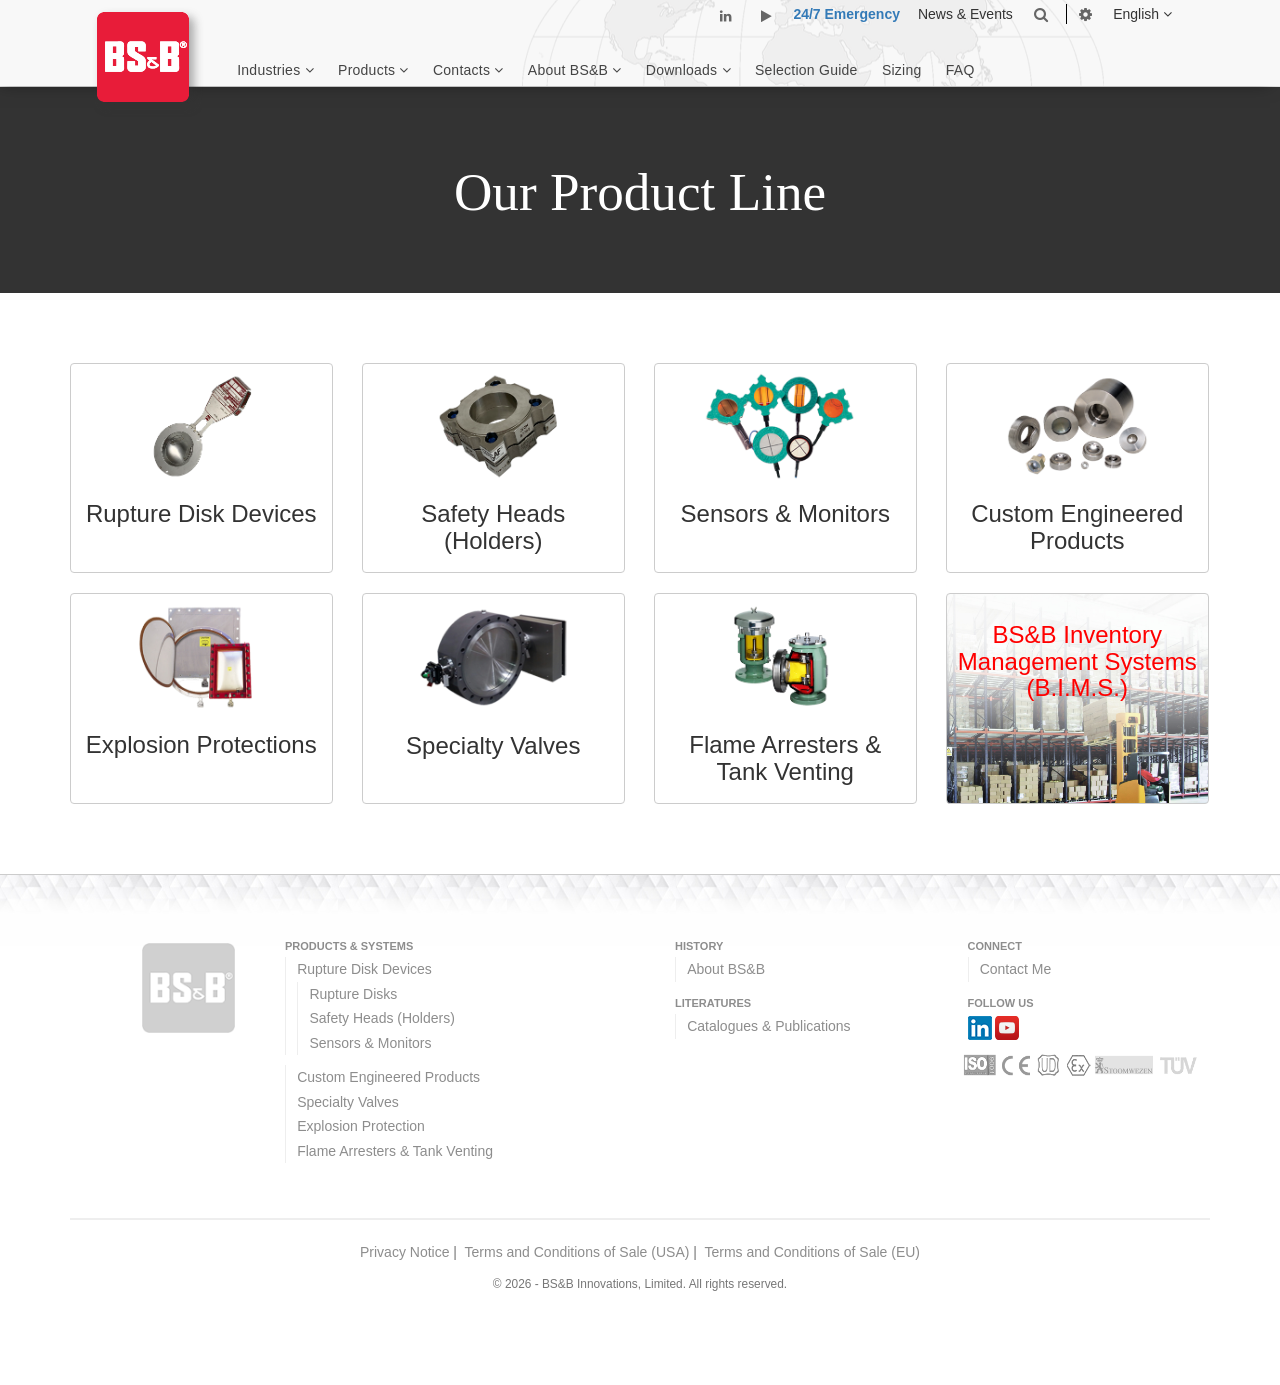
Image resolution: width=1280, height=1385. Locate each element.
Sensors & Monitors (370, 1043)
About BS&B (726, 969)
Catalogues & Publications (768, 1026)
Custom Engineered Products (388, 1077)
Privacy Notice (404, 1252)
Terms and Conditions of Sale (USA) (577, 1252)
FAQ (960, 70)
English (1142, 14)
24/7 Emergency (846, 14)
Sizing (902, 70)
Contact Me (1016, 969)
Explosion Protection (361, 1126)
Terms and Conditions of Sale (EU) (812, 1252)
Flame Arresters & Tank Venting (395, 1151)
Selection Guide (806, 70)
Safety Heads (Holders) (382, 1018)
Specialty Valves (348, 1102)
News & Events (965, 14)
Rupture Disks (353, 994)
